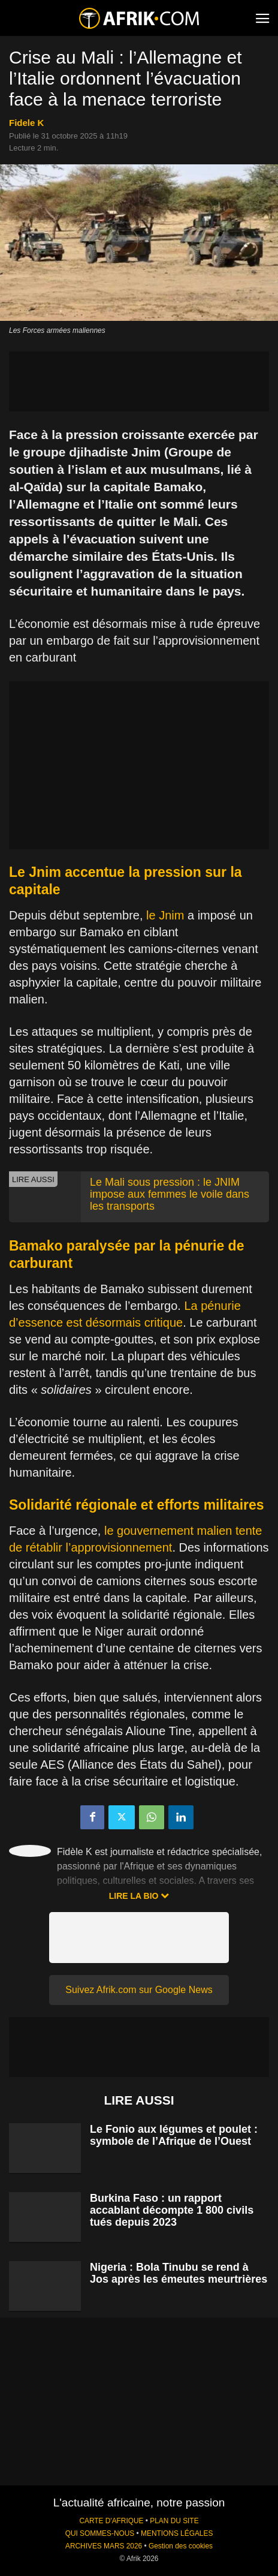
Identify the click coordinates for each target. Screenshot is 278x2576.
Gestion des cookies (181, 2546)
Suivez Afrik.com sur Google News (138, 1990)
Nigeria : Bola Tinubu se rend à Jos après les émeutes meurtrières (178, 2273)
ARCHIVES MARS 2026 (103, 2546)
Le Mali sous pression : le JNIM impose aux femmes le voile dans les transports (169, 1194)
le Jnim (165, 915)
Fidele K (26, 123)
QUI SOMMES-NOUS (100, 2533)
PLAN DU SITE (174, 2521)
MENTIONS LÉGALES (177, 2533)
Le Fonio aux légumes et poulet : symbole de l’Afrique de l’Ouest (174, 2135)
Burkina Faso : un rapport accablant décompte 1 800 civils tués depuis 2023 (171, 2210)
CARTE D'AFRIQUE (111, 2521)
